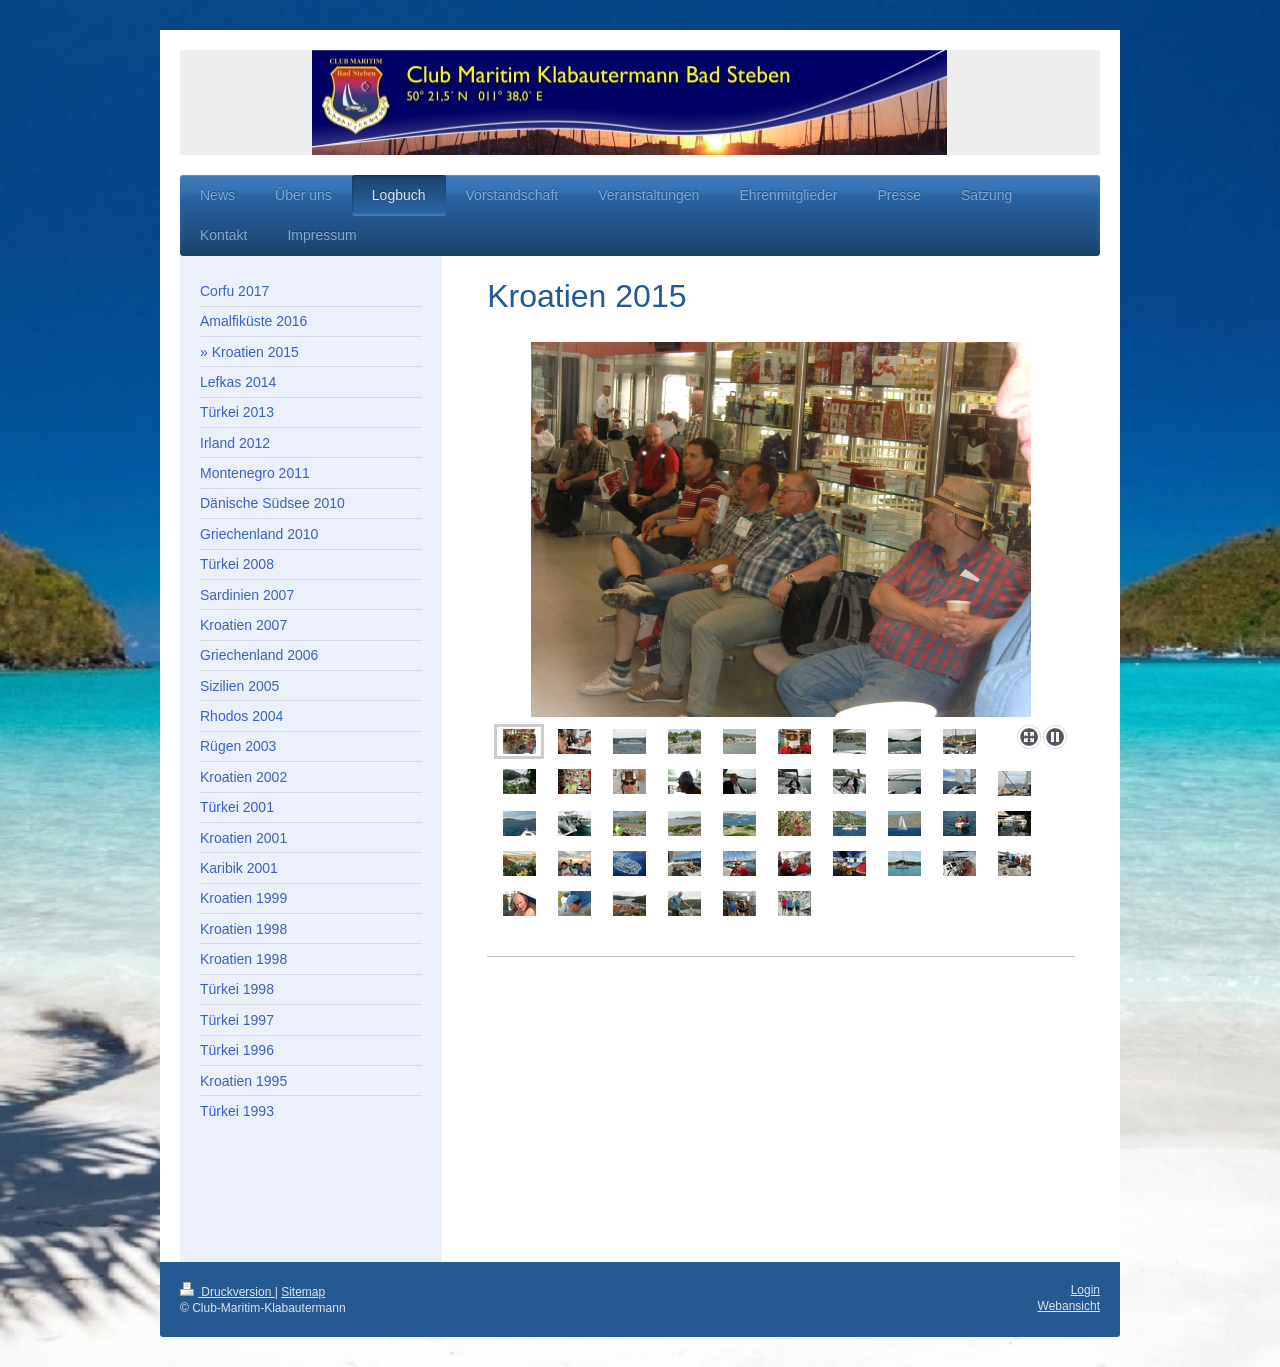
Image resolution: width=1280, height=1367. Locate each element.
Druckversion (227, 1292)
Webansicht (1069, 1306)
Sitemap (303, 1292)
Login (1085, 1290)
